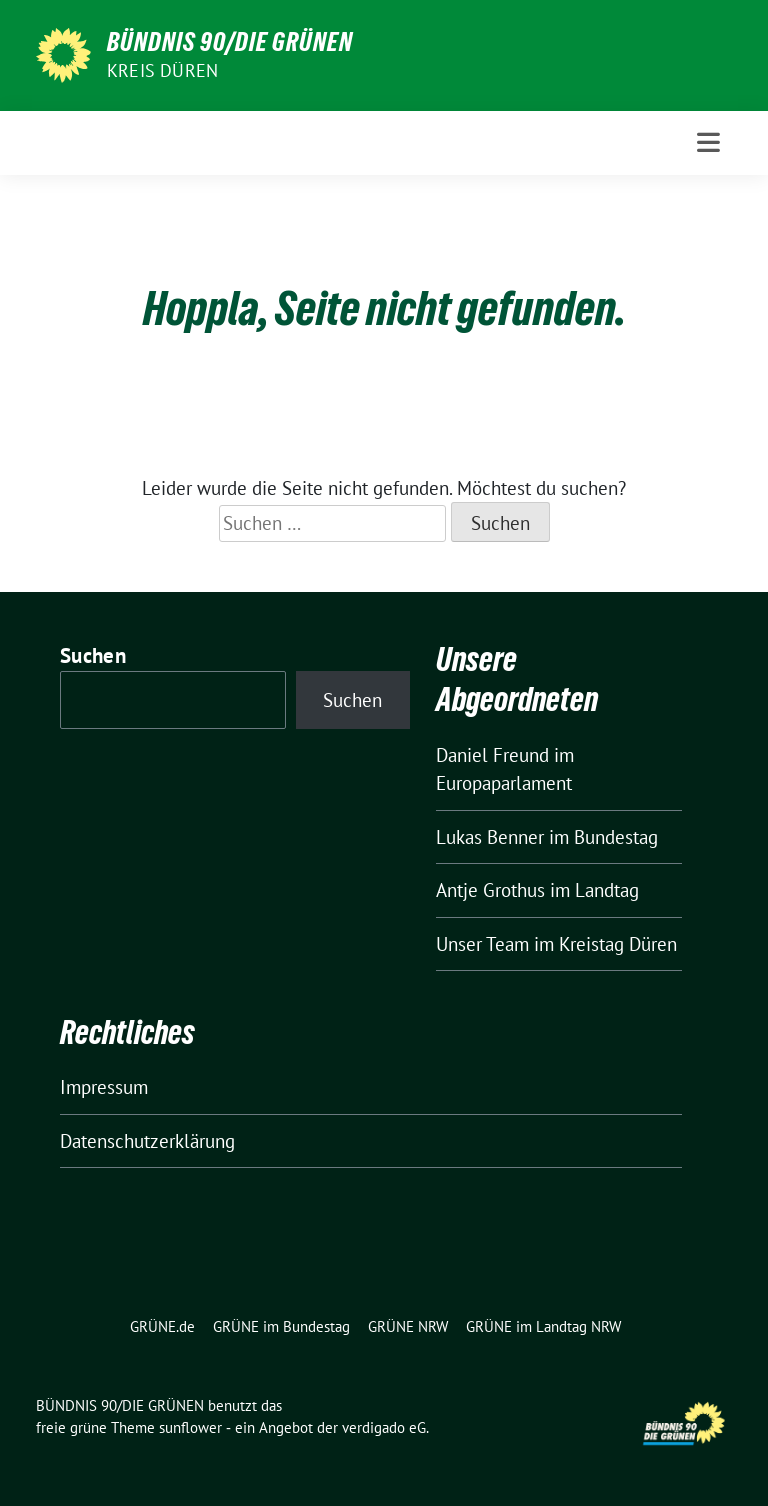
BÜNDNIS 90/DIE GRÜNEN (230, 42)
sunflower (190, 1427)
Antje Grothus (490, 890)
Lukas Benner (490, 837)
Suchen (93, 655)
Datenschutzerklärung (147, 1141)
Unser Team (482, 944)
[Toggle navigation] (708, 142)
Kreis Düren (162, 70)
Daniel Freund (492, 755)
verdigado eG (384, 1427)
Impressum (104, 1087)
